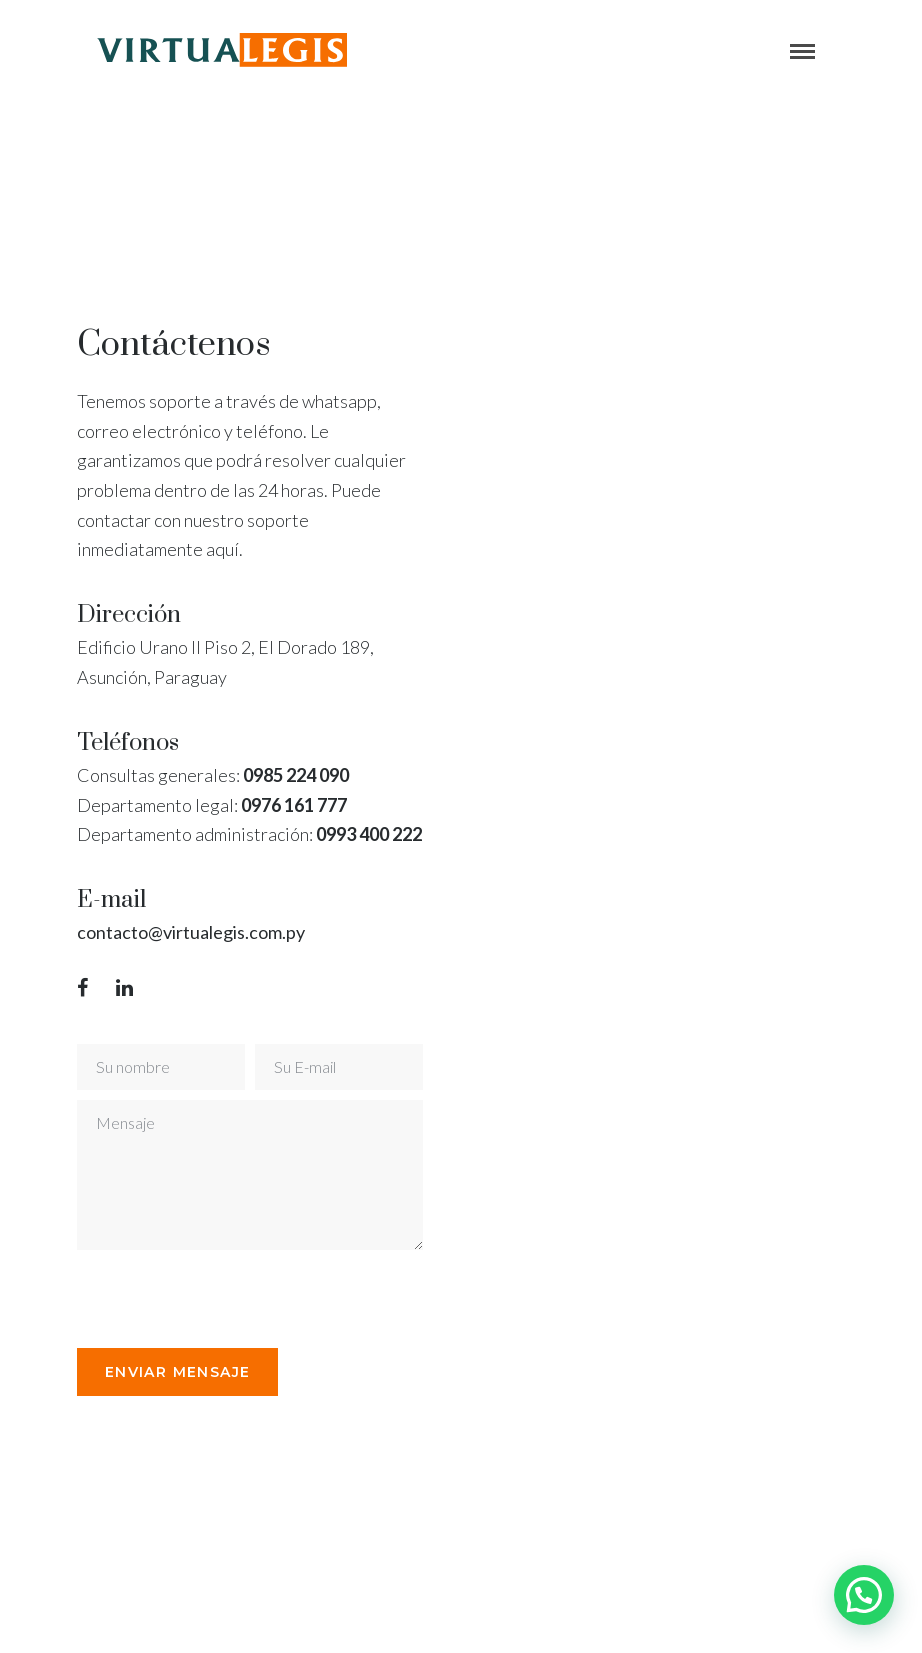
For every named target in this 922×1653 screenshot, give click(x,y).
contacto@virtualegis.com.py (191, 932)
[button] (864, 1595)
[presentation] (229, 1299)
